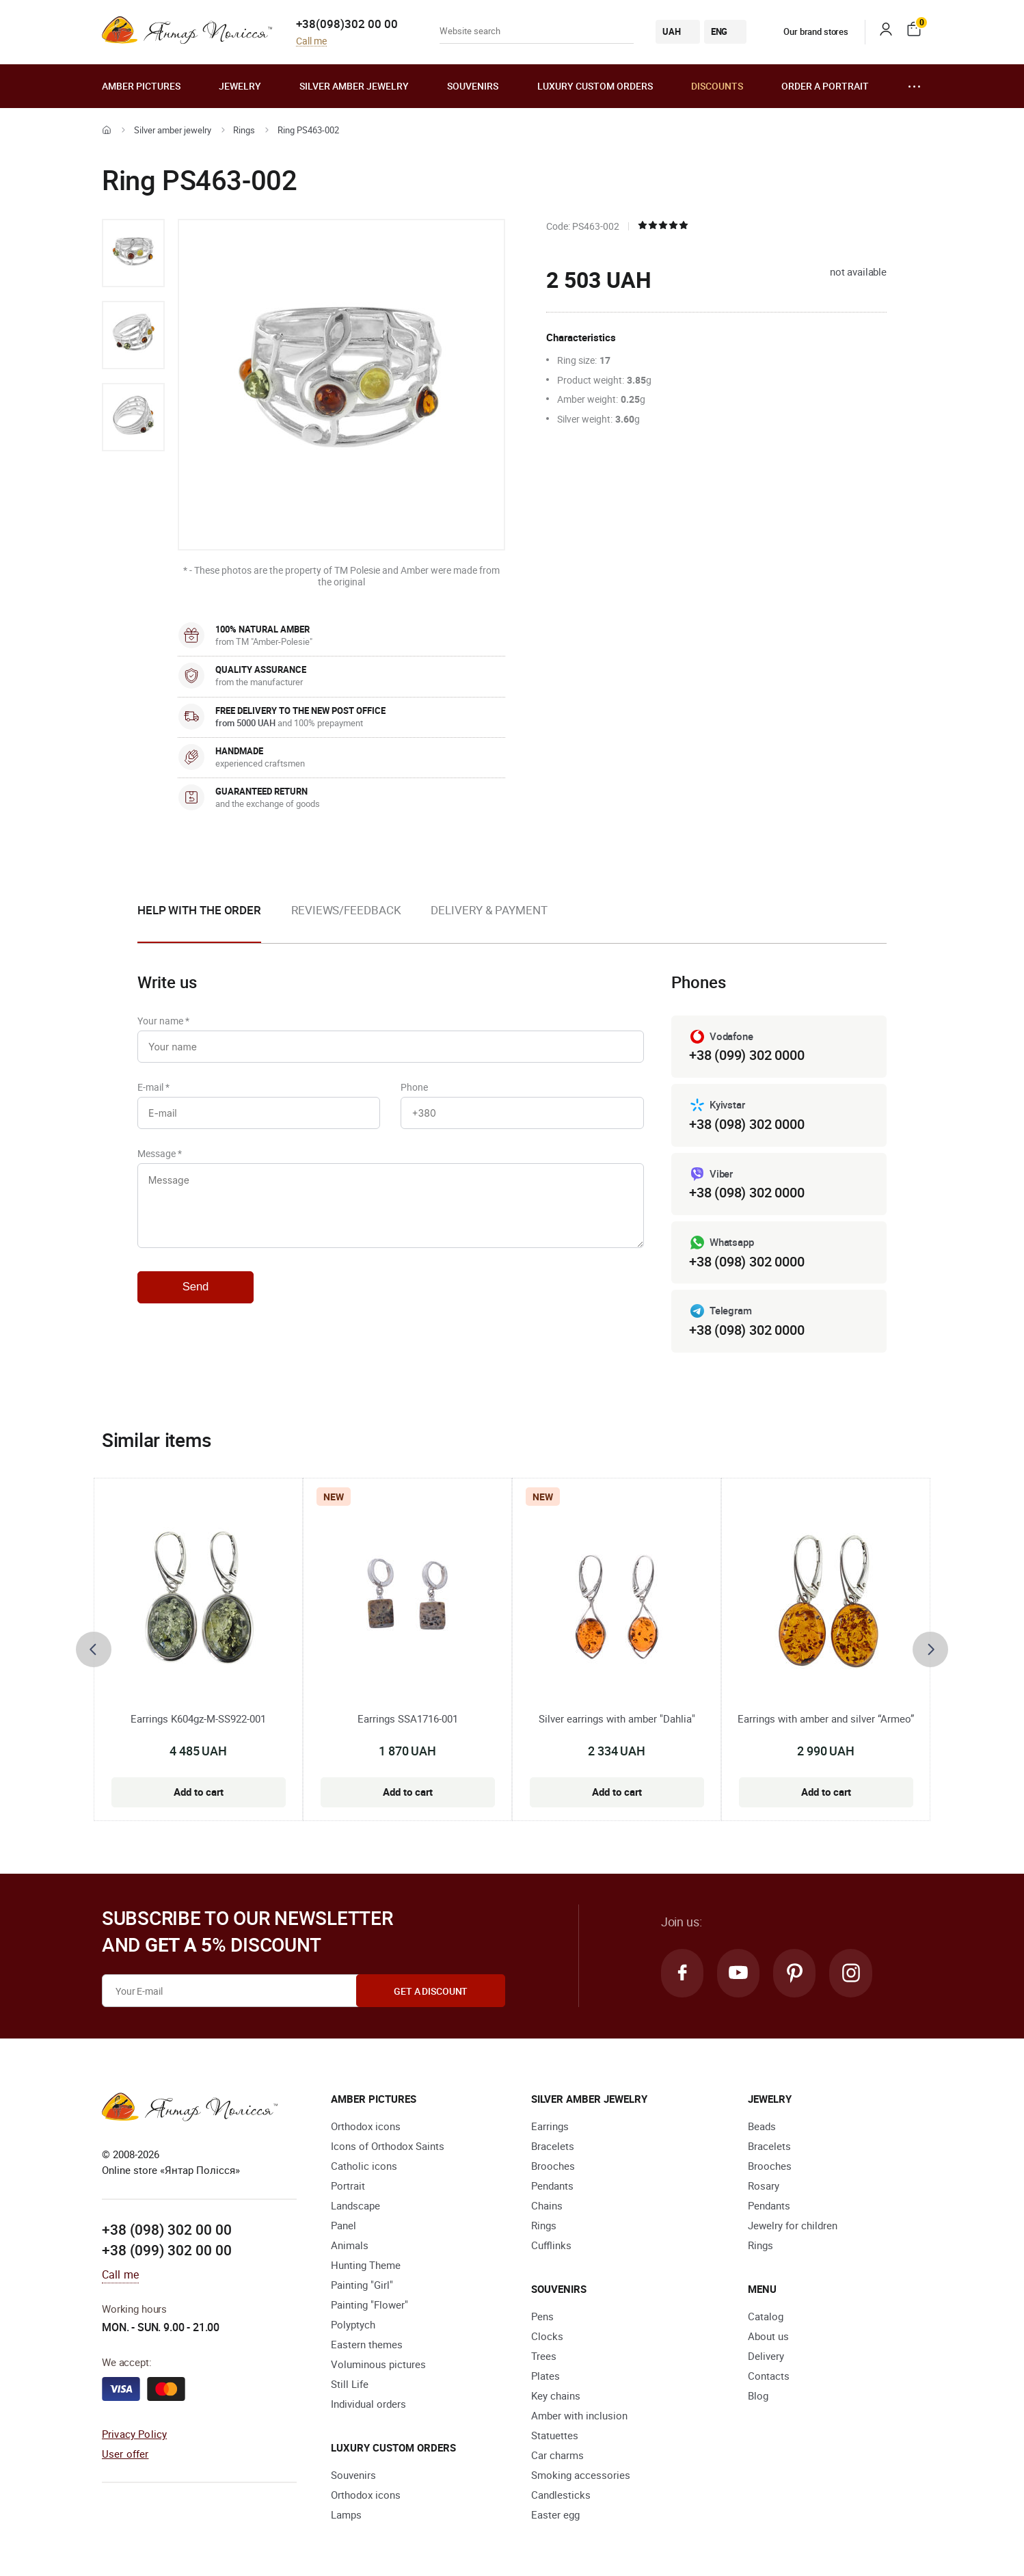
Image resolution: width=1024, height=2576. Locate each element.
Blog (758, 2396)
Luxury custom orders (595, 85)
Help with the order (199, 910)
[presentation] (93, 1649)
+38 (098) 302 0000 (746, 1124)
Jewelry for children (792, 2226)
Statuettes (554, 2436)
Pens (542, 2317)
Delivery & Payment (489, 910)
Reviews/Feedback (346, 910)
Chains (547, 2206)
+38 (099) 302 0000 (746, 1055)
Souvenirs (472, 85)
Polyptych (353, 2325)
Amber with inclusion (579, 2416)
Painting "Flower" (369, 2305)
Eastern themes (367, 2345)
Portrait (348, 2186)
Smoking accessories (580, 2475)
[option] (133, 253)
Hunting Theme (366, 2265)
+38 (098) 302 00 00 (167, 2230)
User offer (125, 2453)
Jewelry (240, 85)
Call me (311, 41)
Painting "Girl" (362, 2285)
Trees (543, 2356)
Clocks (547, 2336)
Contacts (769, 2376)
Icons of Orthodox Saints (387, 2146)
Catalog (765, 2317)
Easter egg (555, 2515)
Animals (349, 2246)
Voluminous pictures (378, 2365)
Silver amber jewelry (354, 85)
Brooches (553, 2166)
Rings (244, 129)
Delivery (766, 2356)
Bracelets (552, 2146)
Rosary (763, 2186)
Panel (343, 2226)
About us (768, 2336)
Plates (545, 2376)
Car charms (557, 2455)
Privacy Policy (134, 2434)
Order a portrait (825, 85)
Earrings (550, 2127)
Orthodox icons (366, 2127)
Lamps (346, 2515)
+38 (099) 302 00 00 (167, 2249)
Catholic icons (364, 2166)
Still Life (349, 2384)
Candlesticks (561, 2495)
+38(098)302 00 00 (347, 23)
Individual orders (368, 2404)
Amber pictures (141, 85)
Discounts (717, 85)
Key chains (555, 2396)
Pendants (552, 2186)
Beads (762, 2127)
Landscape (355, 2206)
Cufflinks (551, 2246)
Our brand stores (806, 31)
